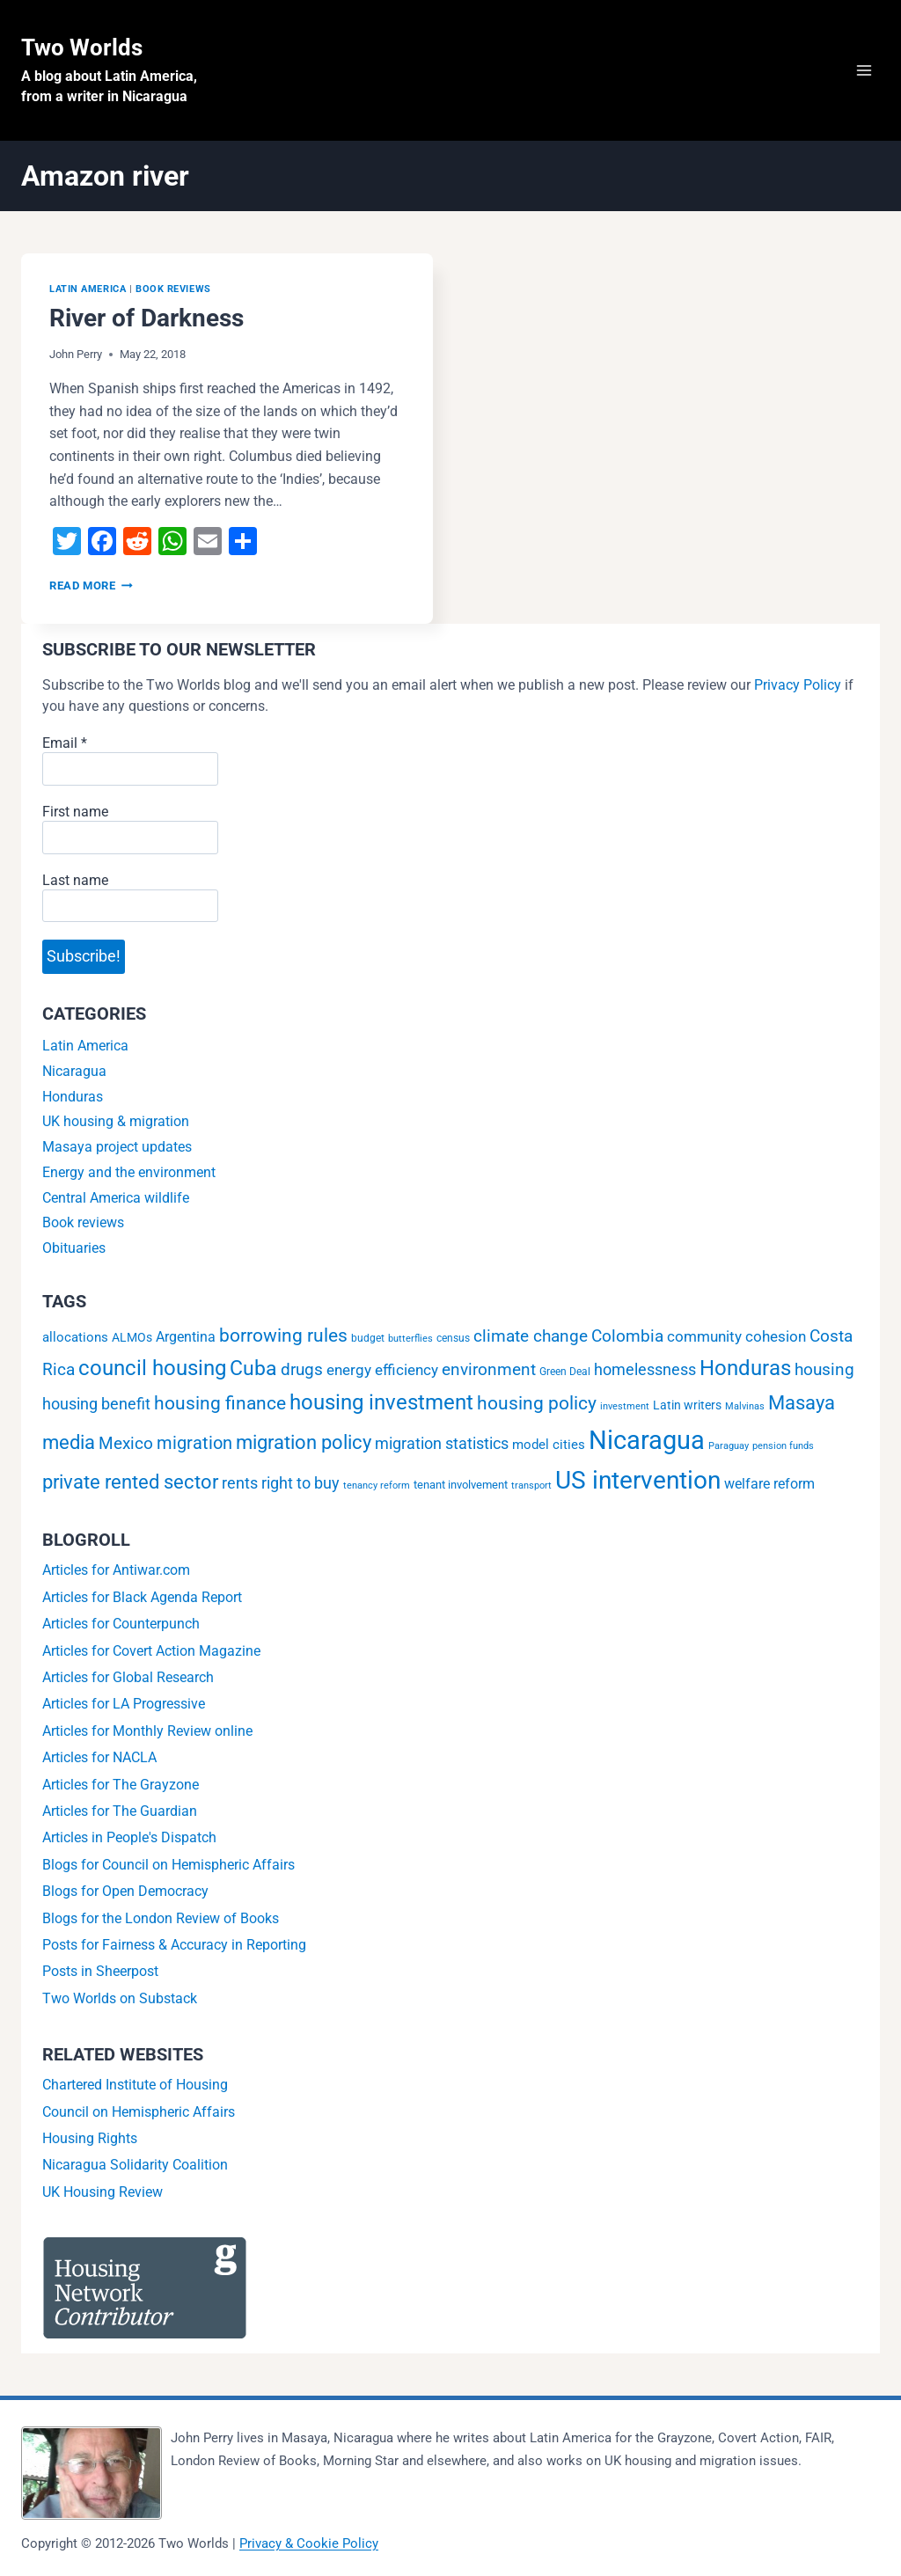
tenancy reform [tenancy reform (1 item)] (376, 1485)
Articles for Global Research (128, 1677)
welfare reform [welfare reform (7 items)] (769, 1483)
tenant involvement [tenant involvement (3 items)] (461, 1484)
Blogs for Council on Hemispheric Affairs (168, 1864)
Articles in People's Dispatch (129, 1837)
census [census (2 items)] (453, 1338)
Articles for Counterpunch (121, 1623)
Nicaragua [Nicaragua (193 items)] (647, 1440)
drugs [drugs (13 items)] (302, 1369)
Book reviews (173, 289)
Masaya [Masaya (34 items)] (801, 1402)
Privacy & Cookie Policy (308, 2543)
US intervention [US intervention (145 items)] (638, 1480)
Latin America (87, 289)
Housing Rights (89, 2138)
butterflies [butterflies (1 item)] (410, 1338)
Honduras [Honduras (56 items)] (745, 1367)
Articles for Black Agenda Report (142, 1597)
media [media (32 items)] (68, 1442)
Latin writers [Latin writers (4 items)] (687, 1405)
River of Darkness (146, 318)
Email (64, 743)
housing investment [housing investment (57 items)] (381, 1402)
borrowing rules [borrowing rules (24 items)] (283, 1335)
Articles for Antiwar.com (116, 1570)
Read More (91, 585)
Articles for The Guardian (119, 1811)
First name (75, 811)
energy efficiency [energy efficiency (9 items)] (382, 1370)
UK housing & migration (115, 1121)
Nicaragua (74, 1071)
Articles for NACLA (99, 1757)
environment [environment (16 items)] (489, 1369)
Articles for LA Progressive (123, 1703)
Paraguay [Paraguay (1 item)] (728, 1446)
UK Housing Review (102, 2192)
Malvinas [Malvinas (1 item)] (745, 1406)
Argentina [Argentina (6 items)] (186, 1336)
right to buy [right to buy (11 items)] (300, 1483)
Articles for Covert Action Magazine (151, 1651)
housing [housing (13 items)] (824, 1369)
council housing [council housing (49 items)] (152, 1368)
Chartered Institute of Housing (135, 2084)
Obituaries (74, 1248)
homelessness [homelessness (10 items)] (645, 1370)
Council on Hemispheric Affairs (138, 2112)
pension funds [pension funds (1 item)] (783, 1446)
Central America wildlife (115, 1197)
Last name (75, 880)
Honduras (72, 1096)
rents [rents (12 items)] (240, 1483)
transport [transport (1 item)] (531, 1485)
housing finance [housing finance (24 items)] (220, 1403)
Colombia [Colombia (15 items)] (627, 1336)
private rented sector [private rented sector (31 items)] (130, 1482)
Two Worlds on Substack (119, 1998)
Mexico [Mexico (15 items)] (126, 1443)
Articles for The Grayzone (120, 1784)
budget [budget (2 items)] (368, 1338)
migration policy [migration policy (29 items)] (303, 1442)
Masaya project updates (117, 1146)
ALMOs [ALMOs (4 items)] (132, 1337)
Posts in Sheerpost (100, 1971)
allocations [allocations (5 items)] (75, 1337)
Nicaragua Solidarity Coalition (135, 2164)
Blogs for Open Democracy (125, 1891)
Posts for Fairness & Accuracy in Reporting (174, 1944)
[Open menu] (863, 70)
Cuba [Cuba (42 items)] (253, 1368)
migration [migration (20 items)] (194, 1442)
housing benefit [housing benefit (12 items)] (96, 1403)
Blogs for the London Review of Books (160, 1918)
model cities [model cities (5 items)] (548, 1445)
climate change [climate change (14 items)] (530, 1336)
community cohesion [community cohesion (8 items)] (736, 1336)
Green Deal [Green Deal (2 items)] (564, 1371)
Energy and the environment (129, 1172)
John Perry (75, 354)
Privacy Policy (797, 685)
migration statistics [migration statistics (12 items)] (442, 1443)
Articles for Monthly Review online (147, 1731)
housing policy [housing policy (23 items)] (537, 1403)
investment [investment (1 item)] (624, 1406)
